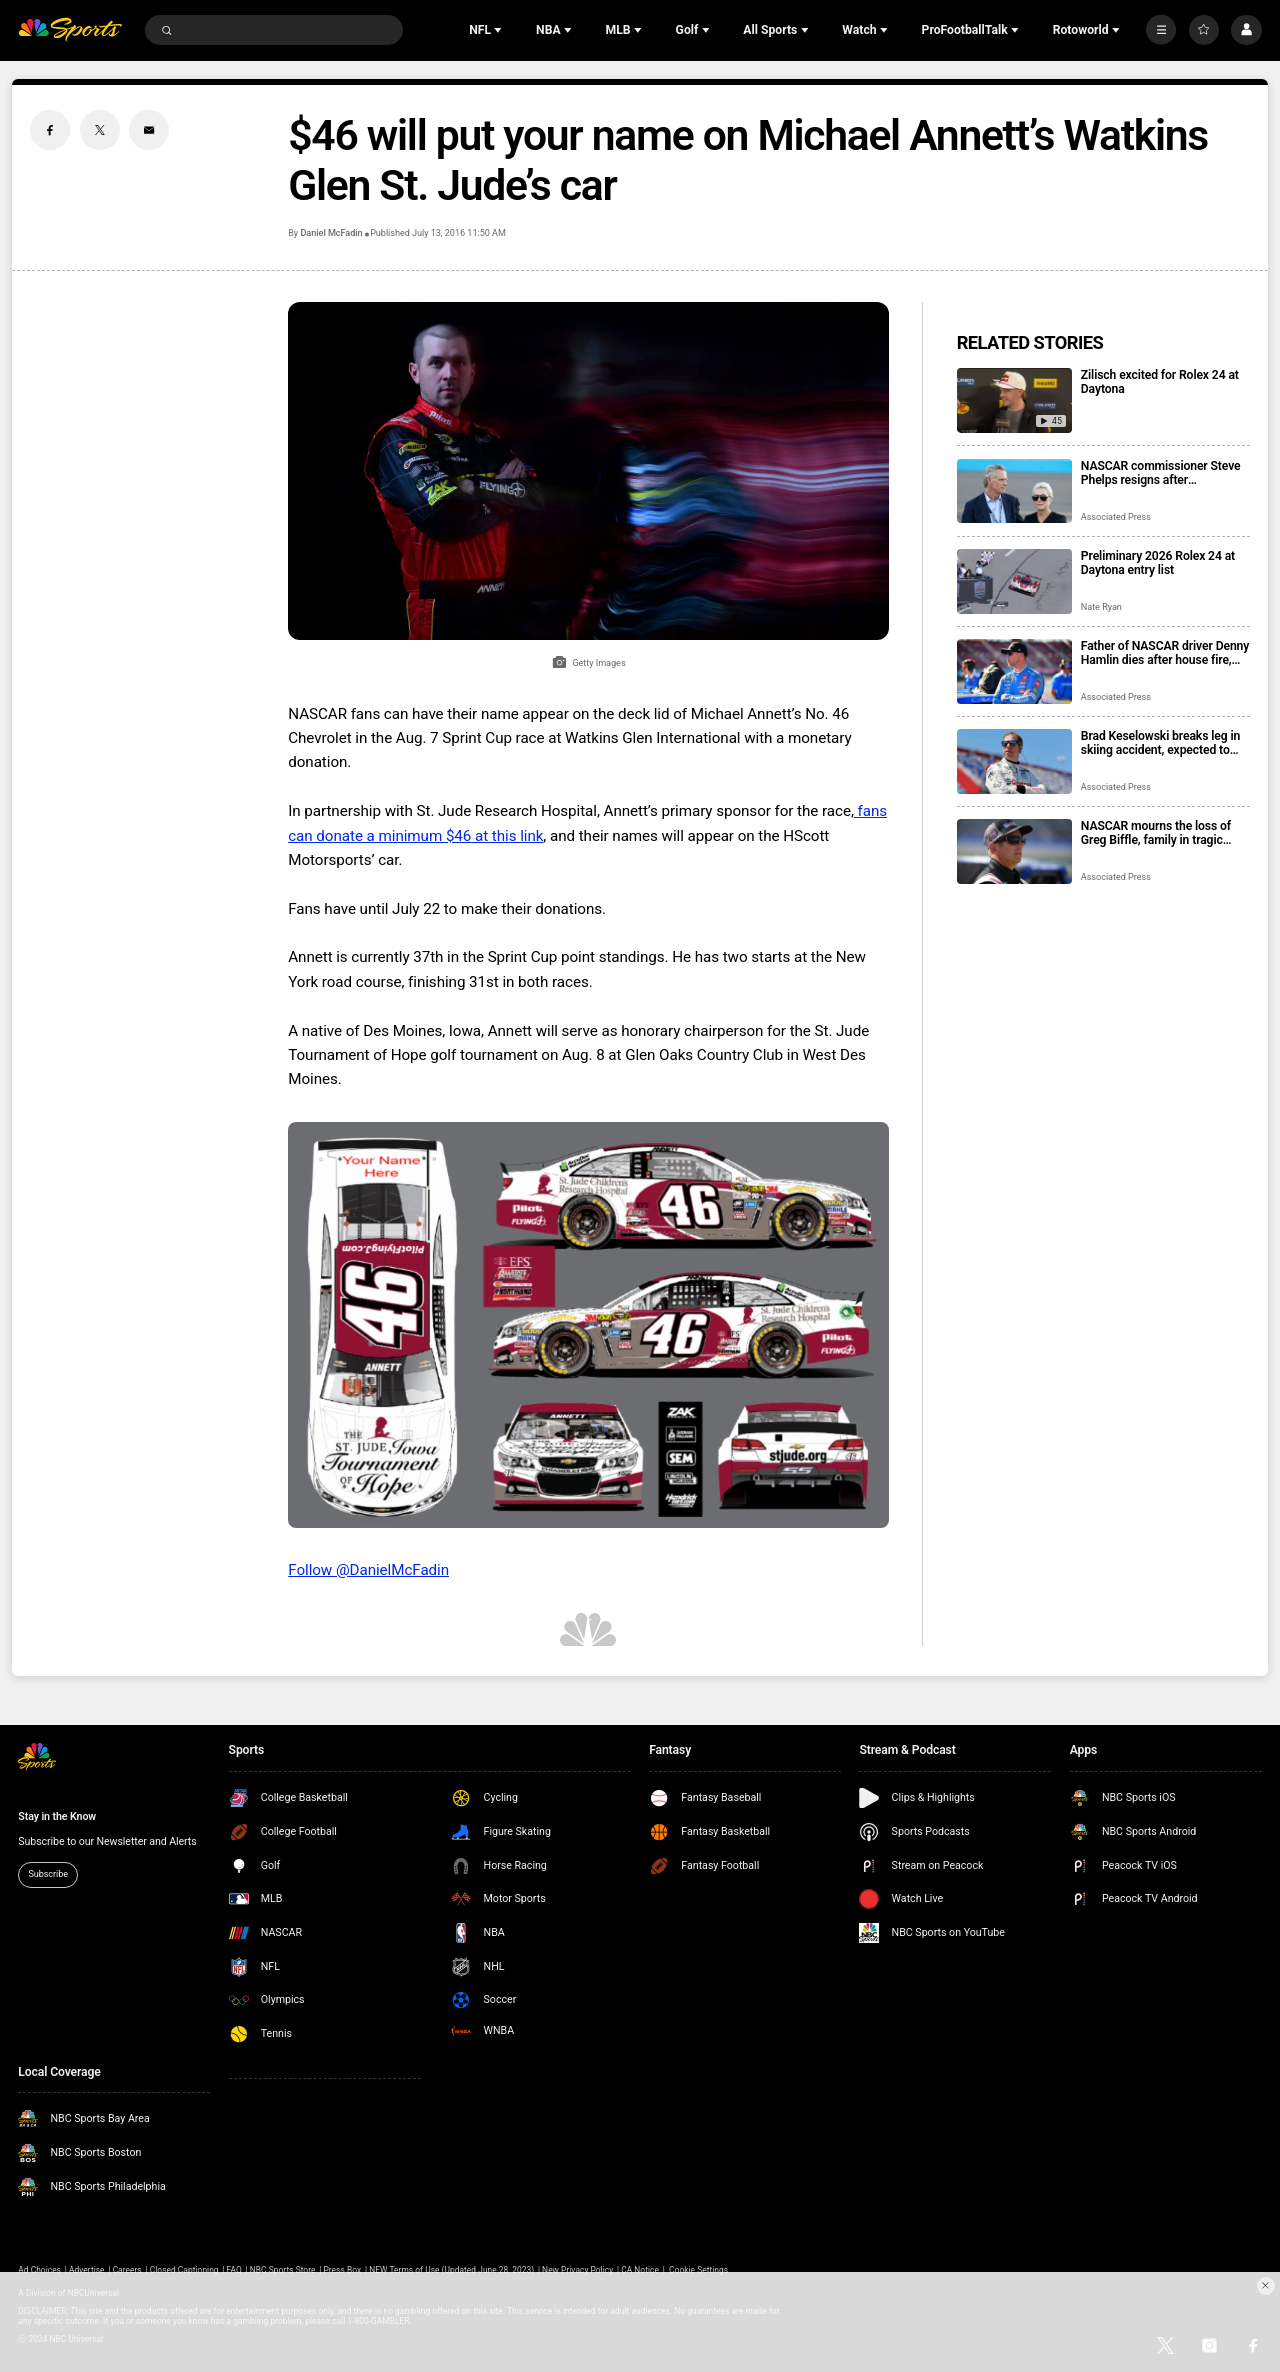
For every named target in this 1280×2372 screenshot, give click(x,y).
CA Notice (640, 2270)
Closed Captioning (184, 2270)
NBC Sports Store (283, 2270)
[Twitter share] (100, 130)
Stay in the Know (57, 1816)
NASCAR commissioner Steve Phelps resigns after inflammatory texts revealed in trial (1162, 473)
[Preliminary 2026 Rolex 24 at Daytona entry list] (1014, 581)
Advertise (87, 2270)
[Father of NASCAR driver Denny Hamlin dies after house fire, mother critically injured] (1014, 671)
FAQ (234, 2270)
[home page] (70, 30)
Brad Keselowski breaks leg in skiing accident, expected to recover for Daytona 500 (1160, 743)
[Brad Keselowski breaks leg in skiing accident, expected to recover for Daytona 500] (1014, 761)
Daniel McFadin (331, 233)
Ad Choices (39, 2270)
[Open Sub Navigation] (500, 30)
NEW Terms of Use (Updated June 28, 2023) (451, 2270)
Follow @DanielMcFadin (368, 1570)
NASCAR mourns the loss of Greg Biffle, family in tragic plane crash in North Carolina (1158, 833)
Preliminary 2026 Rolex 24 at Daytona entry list (1158, 563)
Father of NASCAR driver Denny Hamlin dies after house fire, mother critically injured (1165, 653)
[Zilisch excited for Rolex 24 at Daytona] (1014, 400)
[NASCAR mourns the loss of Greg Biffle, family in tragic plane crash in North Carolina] (1014, 851)
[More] (1161, 30)
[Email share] (149, 130)
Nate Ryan (1101, 607)
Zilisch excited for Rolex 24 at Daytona (1160, 382)
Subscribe (48, 1874)
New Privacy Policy (577, 2270)
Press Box (342, 2270)
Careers (127, 2270)
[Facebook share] (50, 130)
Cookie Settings (698, 2270)
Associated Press (1116, 517)
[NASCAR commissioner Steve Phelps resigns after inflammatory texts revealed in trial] (1014, 491)
